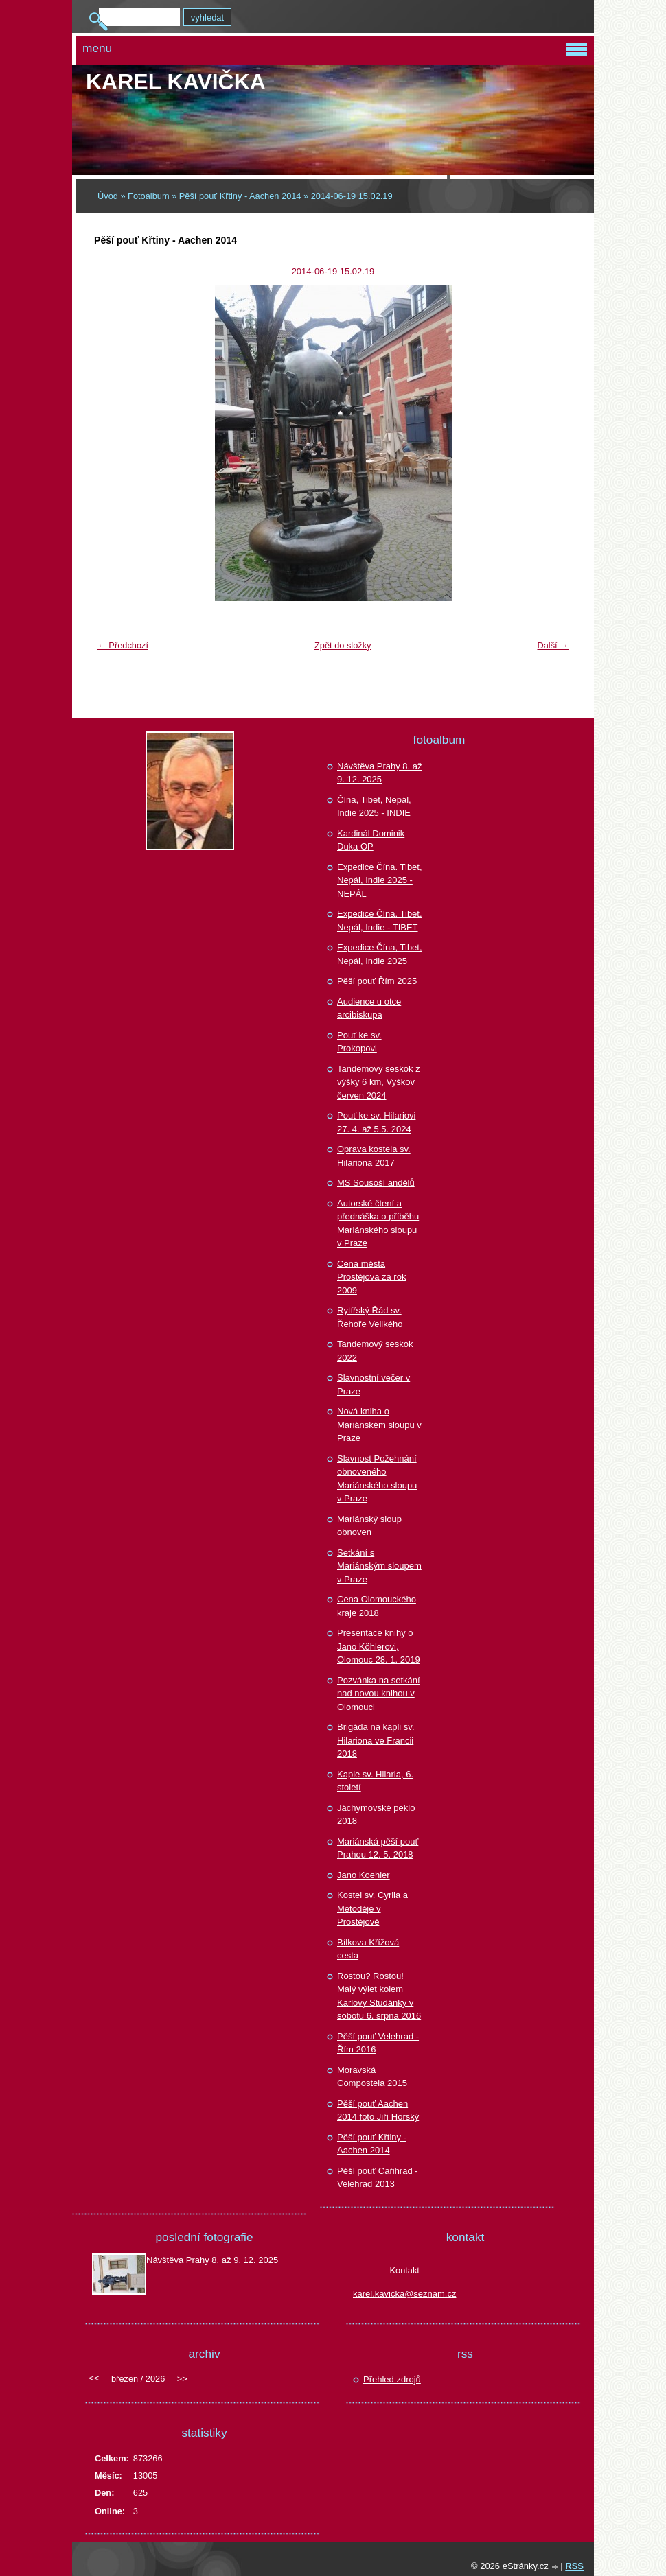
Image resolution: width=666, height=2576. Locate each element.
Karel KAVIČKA (176, 81)
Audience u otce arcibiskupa (369, 1008)
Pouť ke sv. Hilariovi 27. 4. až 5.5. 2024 (376, 1122)
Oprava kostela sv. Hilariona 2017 (374, 1156)
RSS (574, 2566)
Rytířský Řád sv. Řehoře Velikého (369, 1317)
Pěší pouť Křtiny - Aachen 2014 (240, 196)
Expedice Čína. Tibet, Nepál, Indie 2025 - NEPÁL (379, 880)
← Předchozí (122, 645)
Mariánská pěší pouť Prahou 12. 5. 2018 (377, 1848)
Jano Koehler (363, 1875)
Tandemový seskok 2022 (375, 1351)
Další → (553, 645)
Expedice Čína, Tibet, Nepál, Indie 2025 (379, 954)
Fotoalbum (148, 196)
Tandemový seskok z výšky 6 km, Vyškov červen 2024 (378, 1082)
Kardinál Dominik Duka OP (370, 840)
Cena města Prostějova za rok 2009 (371, 1277)
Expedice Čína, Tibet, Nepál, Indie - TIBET (379, 921)
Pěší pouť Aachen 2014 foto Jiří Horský (378, 2110)
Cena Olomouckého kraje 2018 (376, 1606)
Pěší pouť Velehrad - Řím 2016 (378, 2043)
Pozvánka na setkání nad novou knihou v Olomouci (378, 1693)
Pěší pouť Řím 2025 (377, 981)
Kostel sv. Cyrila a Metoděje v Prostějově (372, 1908)
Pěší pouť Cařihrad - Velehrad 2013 (377, 2178)
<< (94, 2378)
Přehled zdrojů (392, 2379)
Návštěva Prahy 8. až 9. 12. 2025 (379, 773)
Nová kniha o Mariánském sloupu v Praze (379, 1424)
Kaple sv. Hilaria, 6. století (375, 1781)
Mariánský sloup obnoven (369, 1526)
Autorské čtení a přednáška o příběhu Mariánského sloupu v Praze (378, 1223)
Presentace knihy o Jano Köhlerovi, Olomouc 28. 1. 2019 (378, 1646)
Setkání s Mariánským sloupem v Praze (379, 1565)
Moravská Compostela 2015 (372, 2077)
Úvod (107, 196)
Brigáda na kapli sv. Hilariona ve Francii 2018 (376, 1740)
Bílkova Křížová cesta (368, 1949)
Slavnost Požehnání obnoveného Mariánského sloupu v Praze (377, 1478)
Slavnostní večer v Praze (373, 1384)
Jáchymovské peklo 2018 (376, 1815)
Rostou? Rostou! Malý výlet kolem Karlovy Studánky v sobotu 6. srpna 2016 (379, 1996)
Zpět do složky (342, 645)
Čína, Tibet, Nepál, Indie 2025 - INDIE (374, 807)
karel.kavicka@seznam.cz (404, 2293)
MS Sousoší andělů (376, 1183)
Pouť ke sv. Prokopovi (359, 1042)
